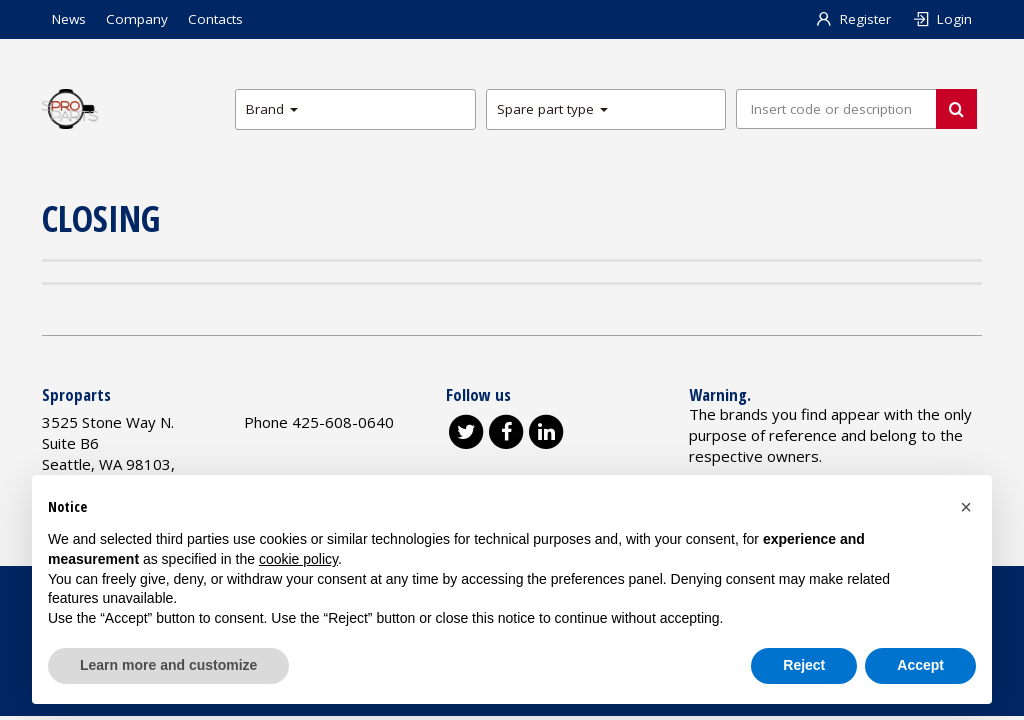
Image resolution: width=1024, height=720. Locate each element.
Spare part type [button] (552, 109)
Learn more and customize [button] (168, 665)
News (69, 19)
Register (853, 19)
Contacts (215, 19)
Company (137, 19)
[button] (966, 507)
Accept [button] (920, 665)
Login (941, 19)
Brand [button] (272, 109)
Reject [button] (804, 665)
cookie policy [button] (298, 559)
